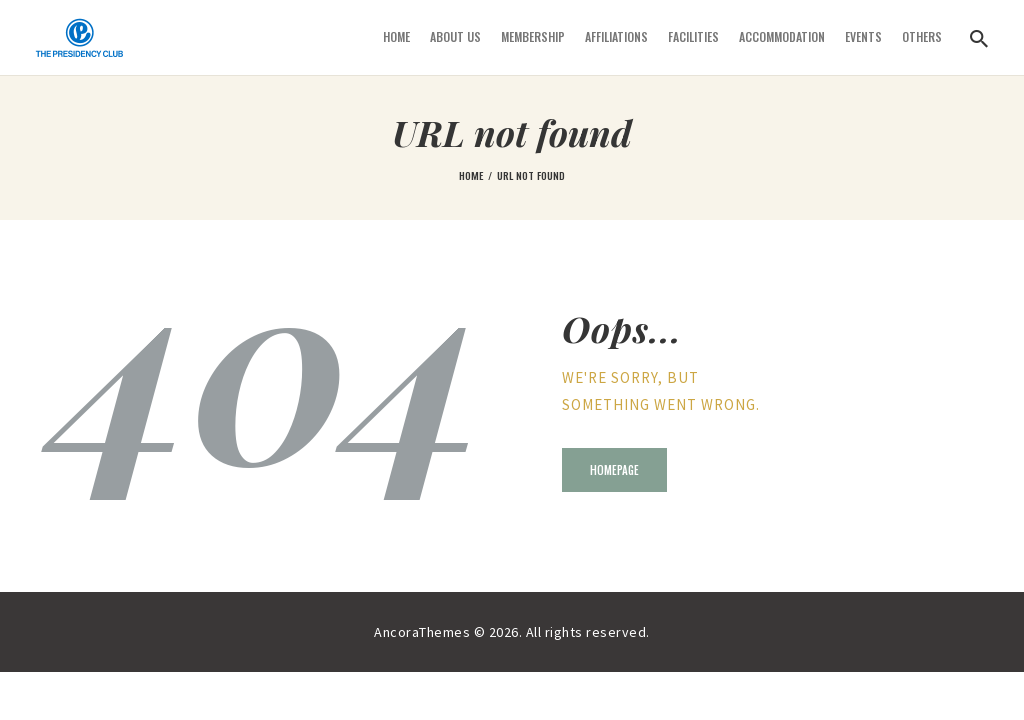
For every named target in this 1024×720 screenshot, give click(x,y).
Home (471, 175)
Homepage (614, 470)
